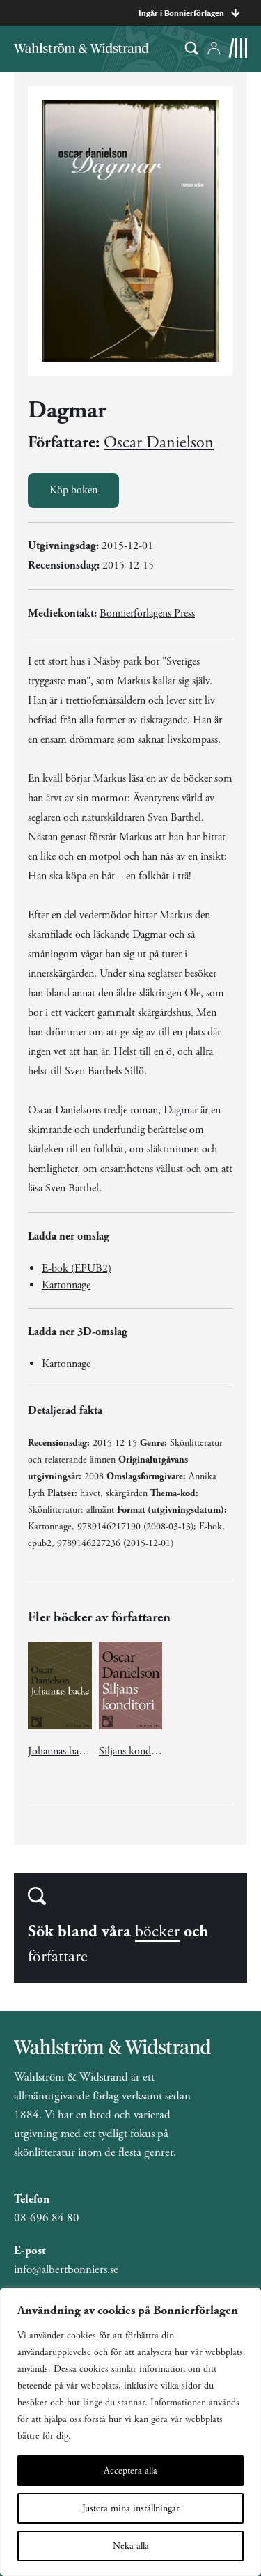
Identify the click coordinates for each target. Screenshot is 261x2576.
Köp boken (73, 490)
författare (58, 1956)
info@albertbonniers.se (66, 2269)
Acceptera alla (130, 2471)
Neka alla (131, 2546)
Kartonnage (66, 1285)
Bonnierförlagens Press (147, 613)
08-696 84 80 (46, 2218)
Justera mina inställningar (131, 2508)
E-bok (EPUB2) (76, 1268)
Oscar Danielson (159, 442)
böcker (157, 1931)
